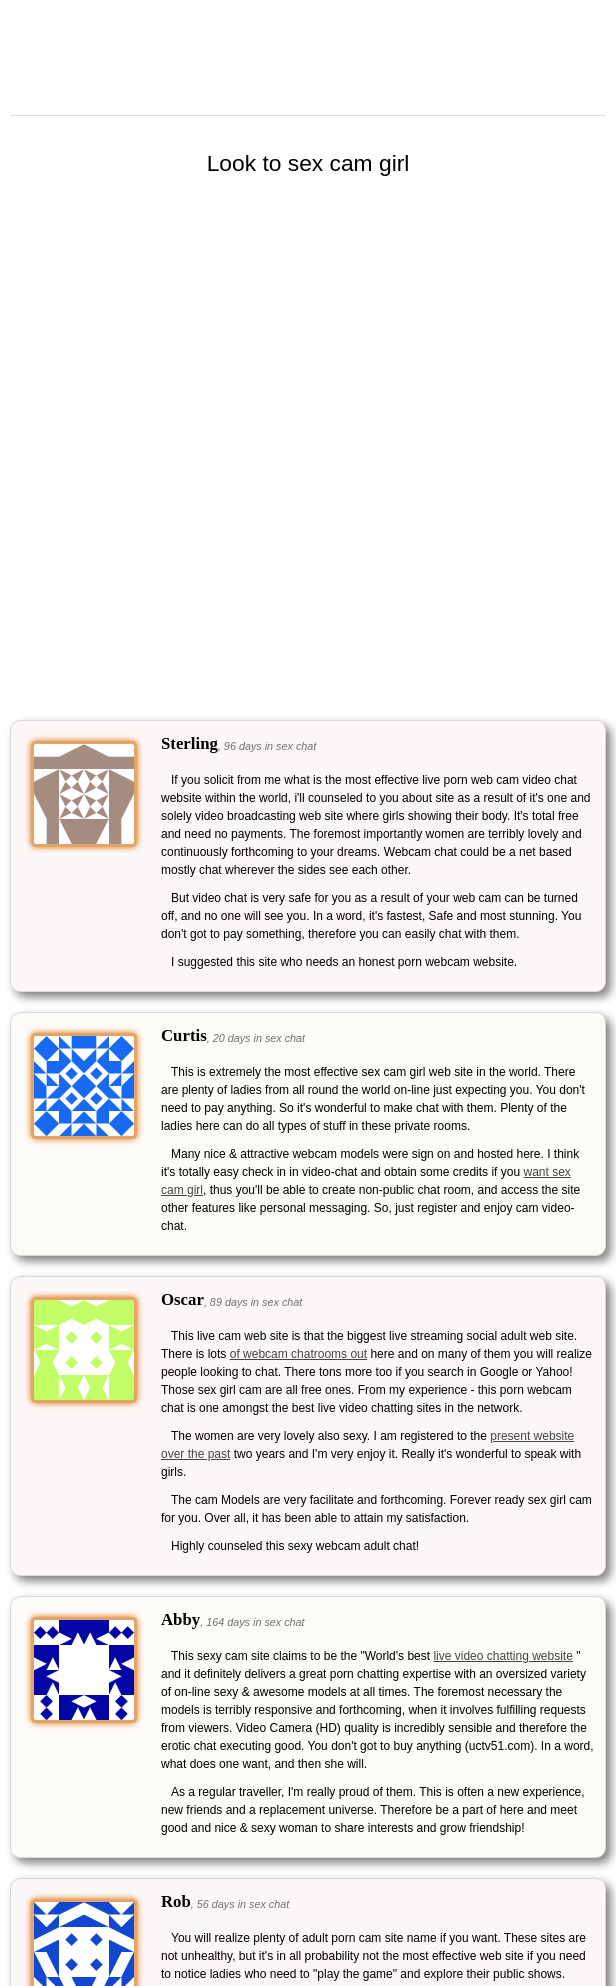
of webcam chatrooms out (298, 1354)
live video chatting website (502, 1656)
